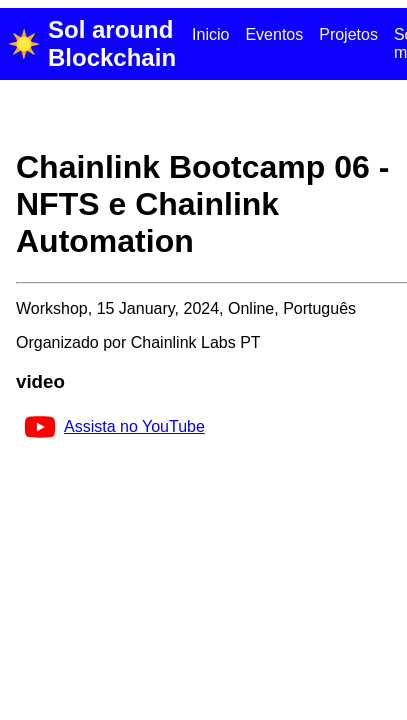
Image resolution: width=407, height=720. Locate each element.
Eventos (274, 34)
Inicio (210, 34)
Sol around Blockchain (92, 43)
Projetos (348, 34)
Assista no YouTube (114, 426)
